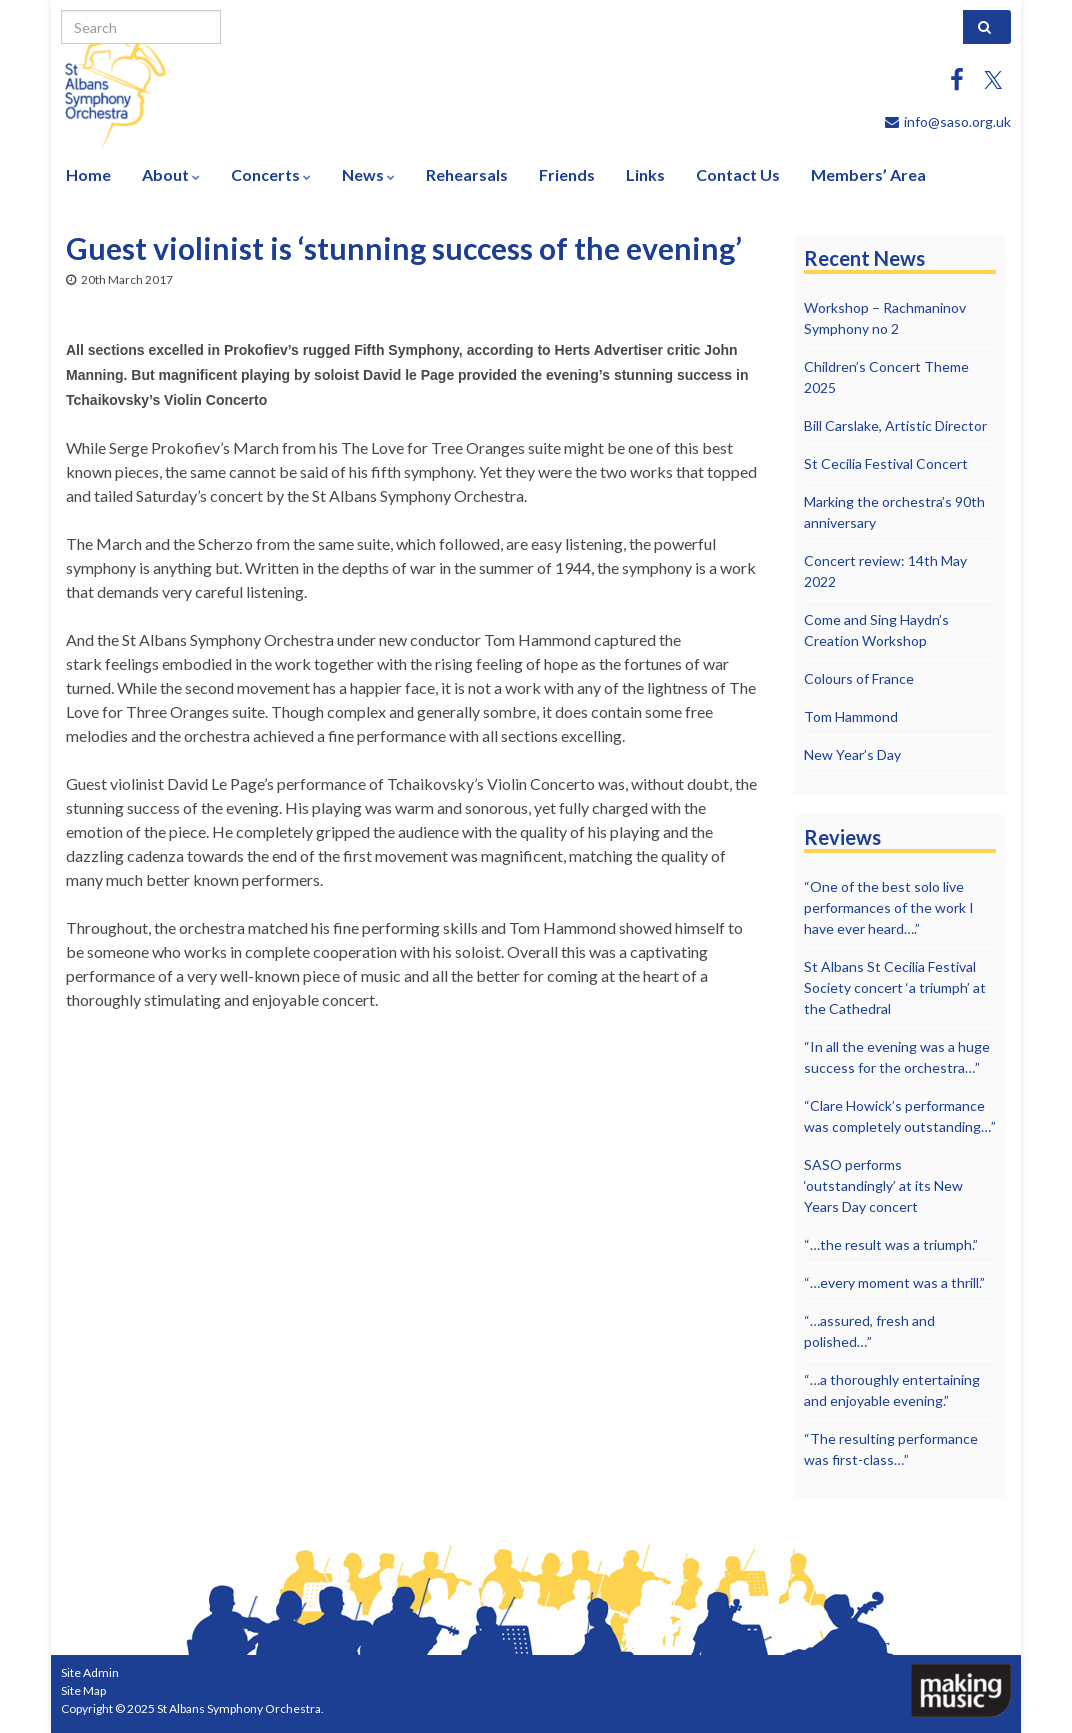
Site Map (83, 1690)
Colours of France (859, 678)
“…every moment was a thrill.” (894, 1282)
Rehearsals (467, 174)
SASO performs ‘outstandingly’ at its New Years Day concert (883, 1185)
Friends (567, 174)
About (171, 174)
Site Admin (90, 1672)
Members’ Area (868, 174)
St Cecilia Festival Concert (886, 463)
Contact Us (738, 174)
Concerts (271, 174)
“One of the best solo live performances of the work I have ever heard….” (889, 907)
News (368, 174)
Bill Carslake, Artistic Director (895, 425)
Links (645, 174)
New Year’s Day (852, 754)
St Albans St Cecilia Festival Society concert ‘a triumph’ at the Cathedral (895, 987)
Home (88, 174)
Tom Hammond (851, 716)
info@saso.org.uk (957, 121)
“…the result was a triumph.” (891, 1244)
